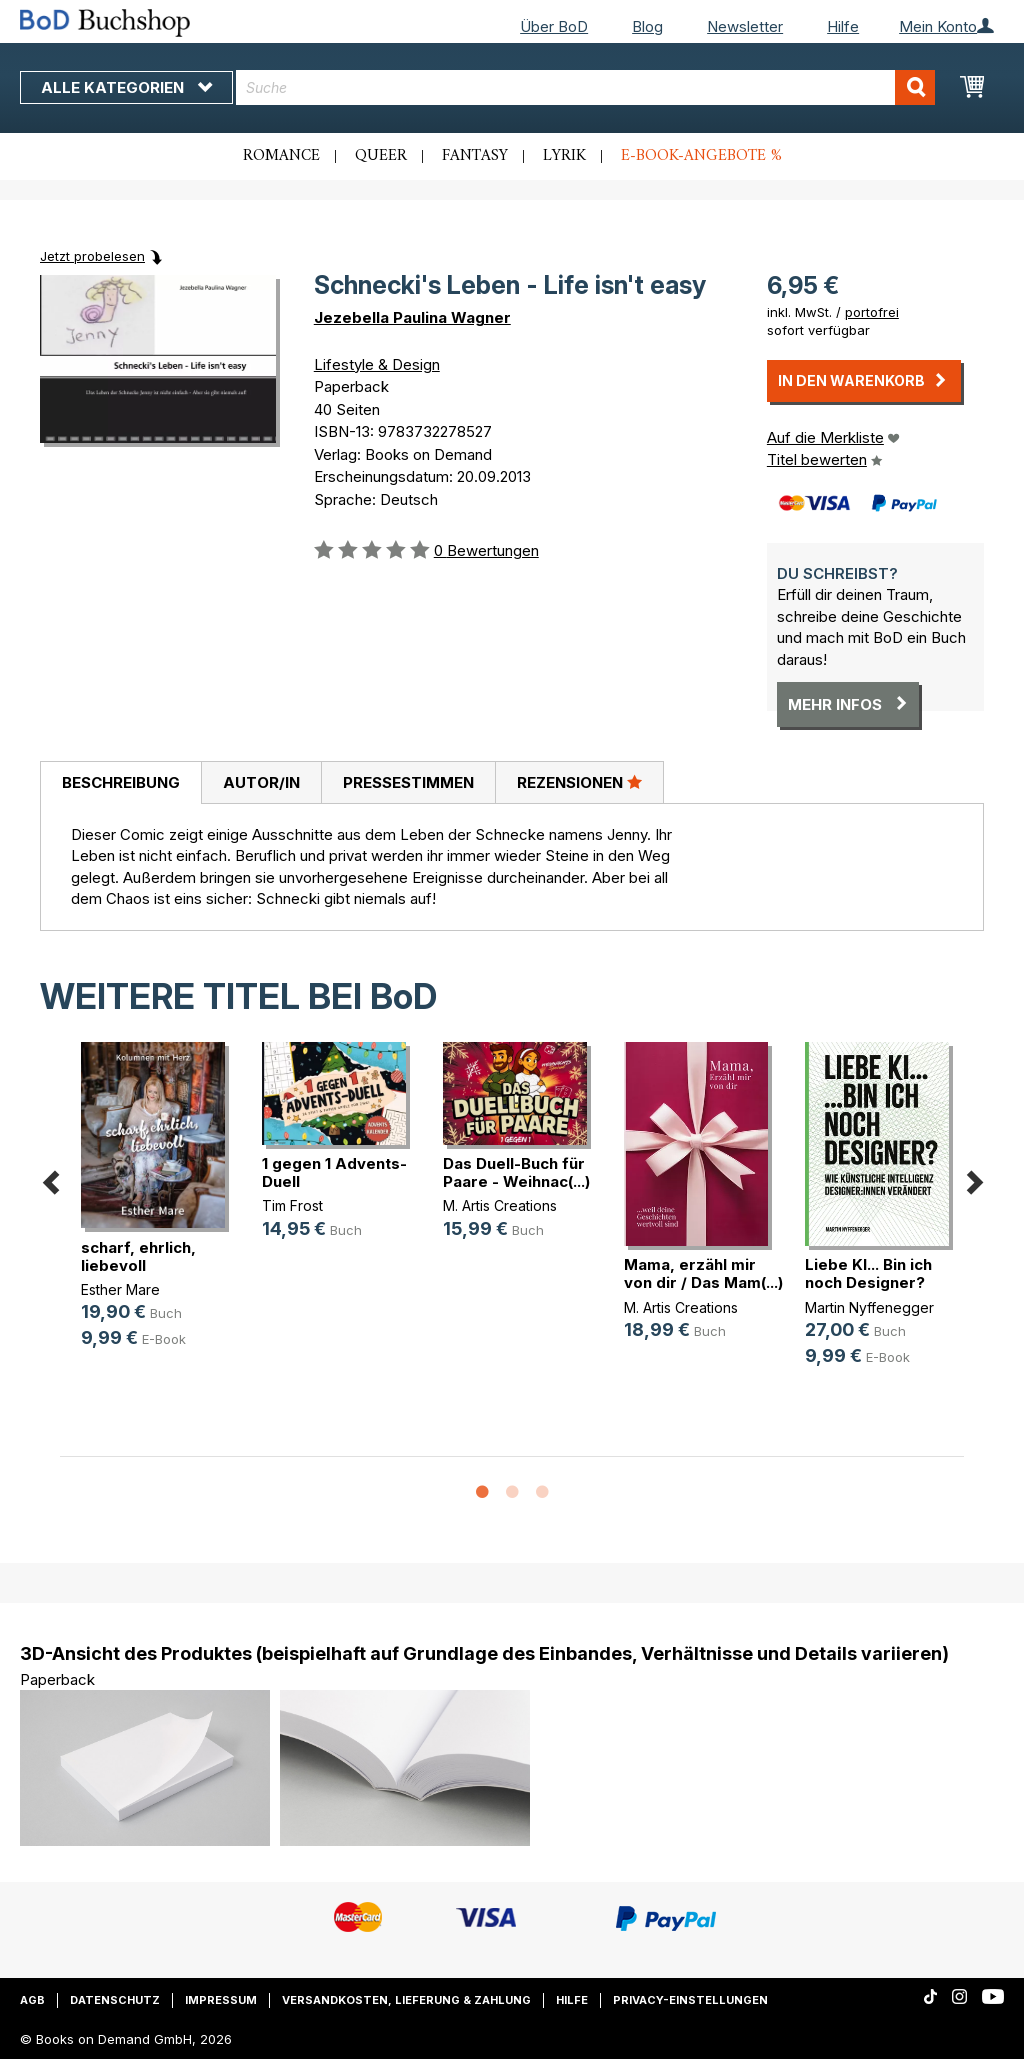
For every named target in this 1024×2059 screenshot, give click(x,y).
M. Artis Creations (500, 1205)
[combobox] (585, 87)
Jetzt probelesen (92, 256)
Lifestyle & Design (377, 364)
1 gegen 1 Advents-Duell (334, 1172)
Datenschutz (115, 2000)
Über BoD (554, 26)
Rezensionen (579, 782)
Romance (281, 156)
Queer (381, 156)
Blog (647, 26)
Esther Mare (120, 1289)
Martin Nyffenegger (869, 1307)
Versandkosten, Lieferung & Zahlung (406, 2000)
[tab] (120, 783)
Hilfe (843, 26)
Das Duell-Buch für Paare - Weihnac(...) (516, 1172)
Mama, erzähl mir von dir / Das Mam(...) (703, 1273)
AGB (32, 2000)
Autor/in (261, 782)
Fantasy (475, 156)
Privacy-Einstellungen (690, 2000)
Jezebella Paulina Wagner (412, 317)
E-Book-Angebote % (701, 156)
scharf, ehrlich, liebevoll (138, 1256)
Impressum (221, 2000)
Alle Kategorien (126, 87)
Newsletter (745, 26)
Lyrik (564, 156)
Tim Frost (292, 1205)
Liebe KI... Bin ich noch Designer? (868, 1273)
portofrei (872, 312)
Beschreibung (121, 782)
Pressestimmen (408, 782)
